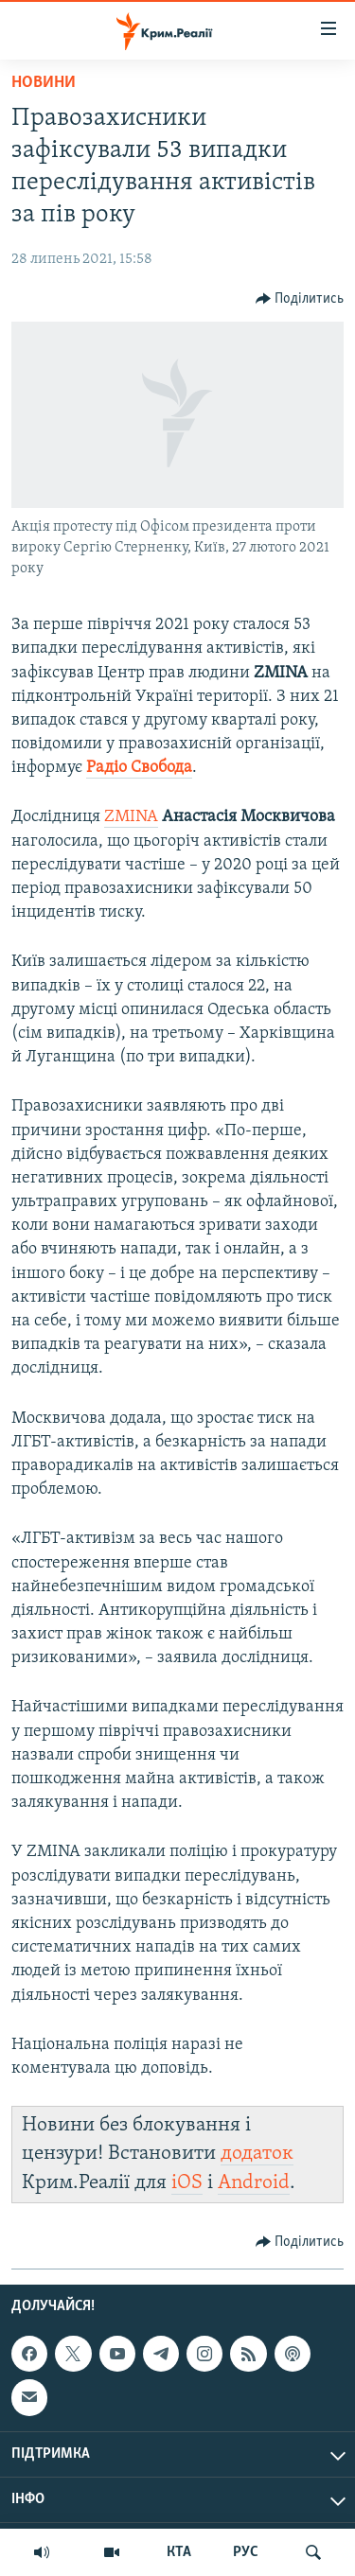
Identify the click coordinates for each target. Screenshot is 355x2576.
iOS (187, 2183)
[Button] (300, 299)
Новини (43, 83)
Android (254, 2183)
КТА (179, 2552)
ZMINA (131, 817)
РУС (245, 2552)
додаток (257, 2154)
